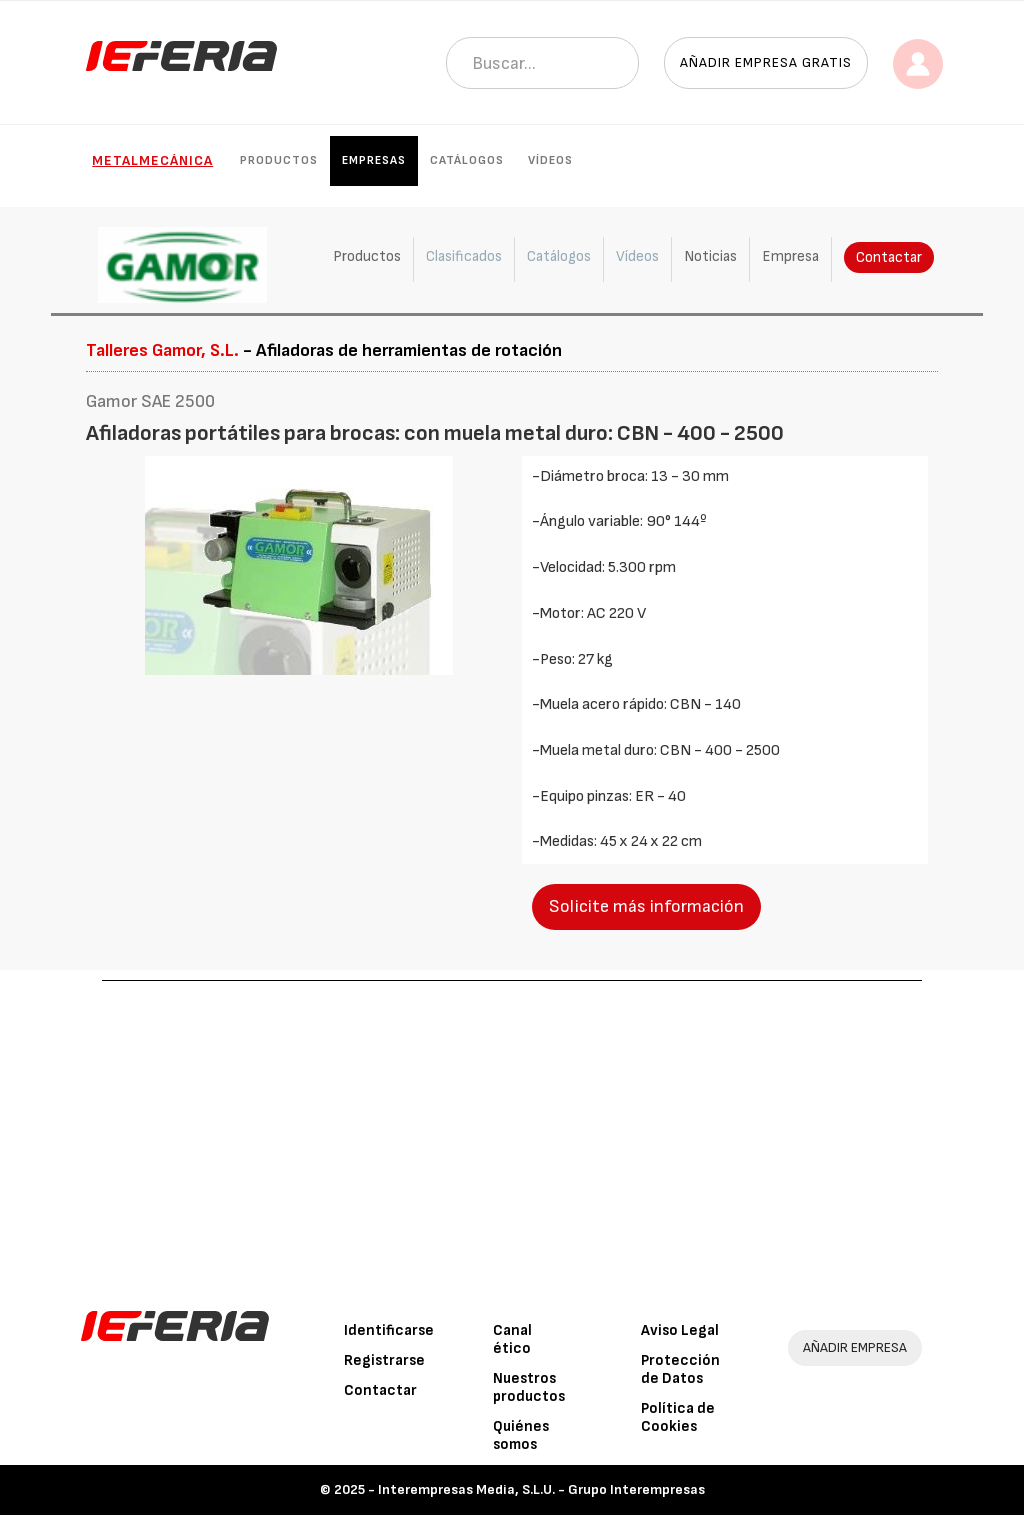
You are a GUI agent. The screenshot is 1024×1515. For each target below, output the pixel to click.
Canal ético (512, 1339)
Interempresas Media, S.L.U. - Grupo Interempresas (541, 1489)
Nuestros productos (529, 1387)
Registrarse (384, 1360)
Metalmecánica (152, 160)
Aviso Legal (680, 1330)
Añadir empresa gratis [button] (766, 62)
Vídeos (550, 160)
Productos (279, 160)
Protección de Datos (680, 1369)
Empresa (790, 256)
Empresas (374, 160)
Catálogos (467, 160)
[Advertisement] (512, 1131)
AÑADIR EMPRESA (855, 1347)
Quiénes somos (521, 1435)
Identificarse (389, 1330)
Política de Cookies (678, 1417)
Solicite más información (646, 906)
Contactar (889, 257)
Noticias (710, 256)
